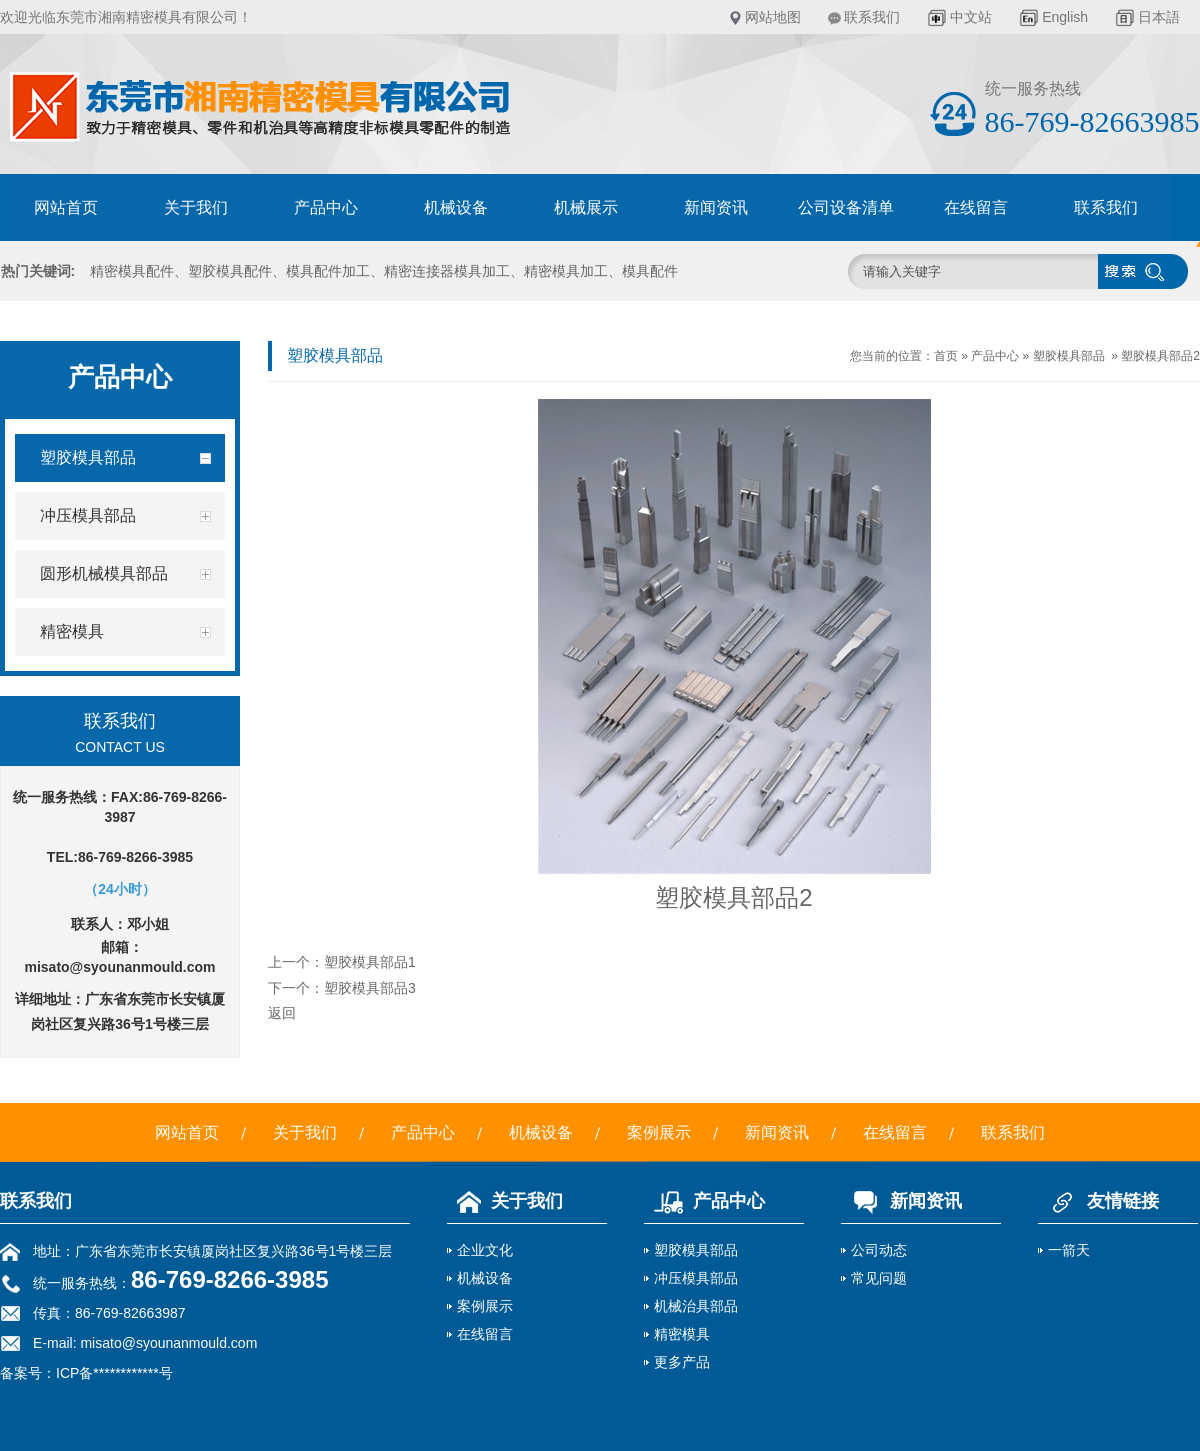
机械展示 (586, 207)
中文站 (971, 17)
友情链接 (1098, 1201)
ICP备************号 (114, 1373)
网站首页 (66, 207)
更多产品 (682, 1362)
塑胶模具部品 (1069, 356)
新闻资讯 (716, 207)
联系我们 (872, 17)
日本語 (1159, 17)
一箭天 (1069, 1250)
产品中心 (326, 207)
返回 (282, 1013)
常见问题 (879, 1278)
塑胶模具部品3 (370, 988)
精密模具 (682, 1334)
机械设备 (456, 207)
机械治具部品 (696, 1306)
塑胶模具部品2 (1160, 356)
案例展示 (659, 1132)
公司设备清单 (846, 207)
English (1065, 17)
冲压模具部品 (696, 1278)
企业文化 (485, 1250)
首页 (946, 356)
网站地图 (773, 17)
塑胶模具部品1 (370, 962)
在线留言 (976, 207)
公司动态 (879, 1250)
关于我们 (196, 207)
